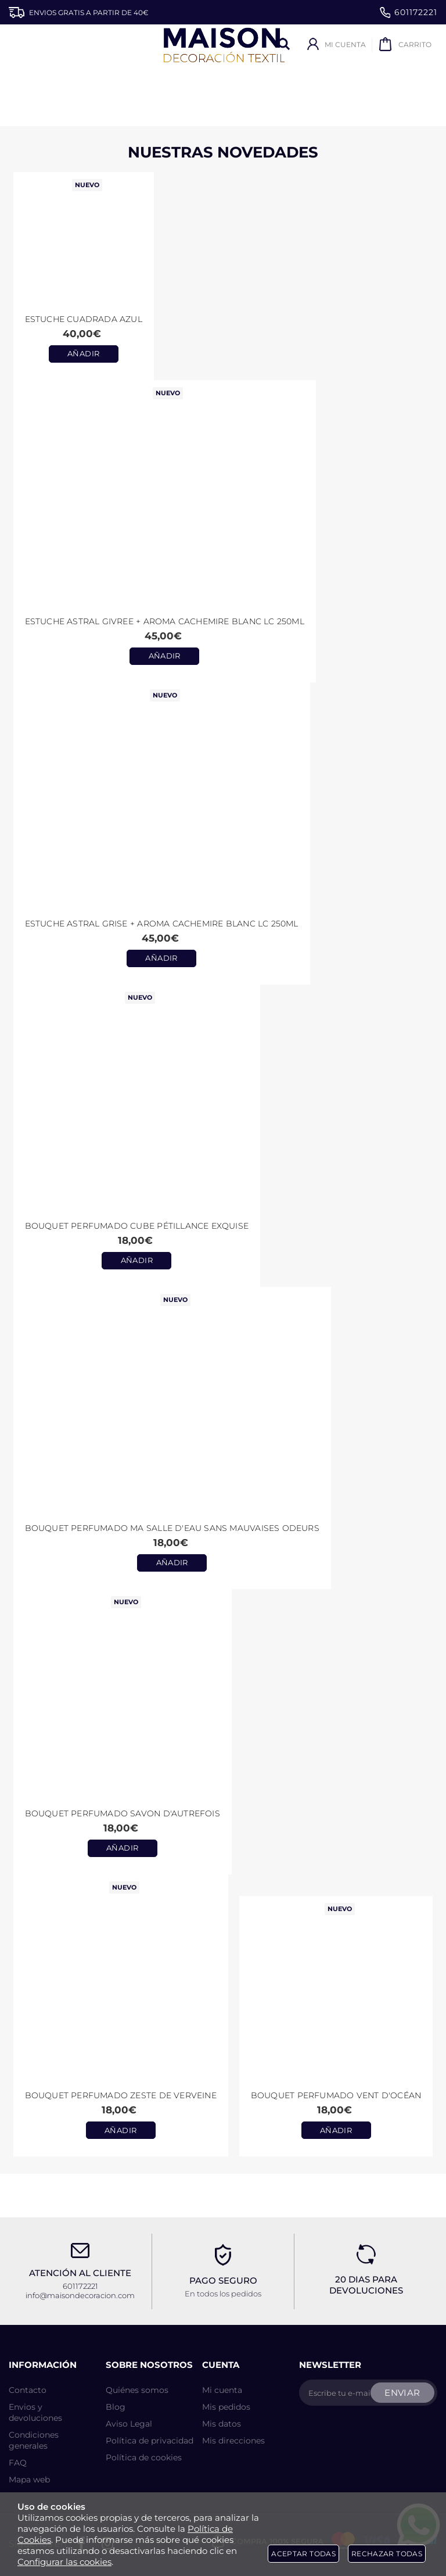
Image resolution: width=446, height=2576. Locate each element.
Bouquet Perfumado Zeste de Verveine (121, 2095)
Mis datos (221, 2423)
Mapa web (29, 2479)
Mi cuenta (222, 2390)
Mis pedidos (226, 2407)
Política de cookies (144, 2457)
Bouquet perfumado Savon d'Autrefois (122, 1813)
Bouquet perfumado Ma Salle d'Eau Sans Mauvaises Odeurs (172, 1528)
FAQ (18, 2462)
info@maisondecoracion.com (80, 2295)
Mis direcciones (233, 2440)
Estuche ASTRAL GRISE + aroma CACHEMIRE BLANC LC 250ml (161, 923)
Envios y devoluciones (35, 2412)
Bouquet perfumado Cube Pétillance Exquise (137, 1226)
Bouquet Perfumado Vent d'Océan (336, 2095)
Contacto (27, 2390)
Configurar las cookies (64, 2561)
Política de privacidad (149, 2440)
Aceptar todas (303, 2553)
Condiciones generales (34, 2440)
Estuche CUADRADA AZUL (83, 319)
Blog (115, 2407)
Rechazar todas (386, 2553)
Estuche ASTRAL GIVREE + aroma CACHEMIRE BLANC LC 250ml (164, 621)
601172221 (408, 12)
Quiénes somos (137, 2390)
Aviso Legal (129, 2423)
